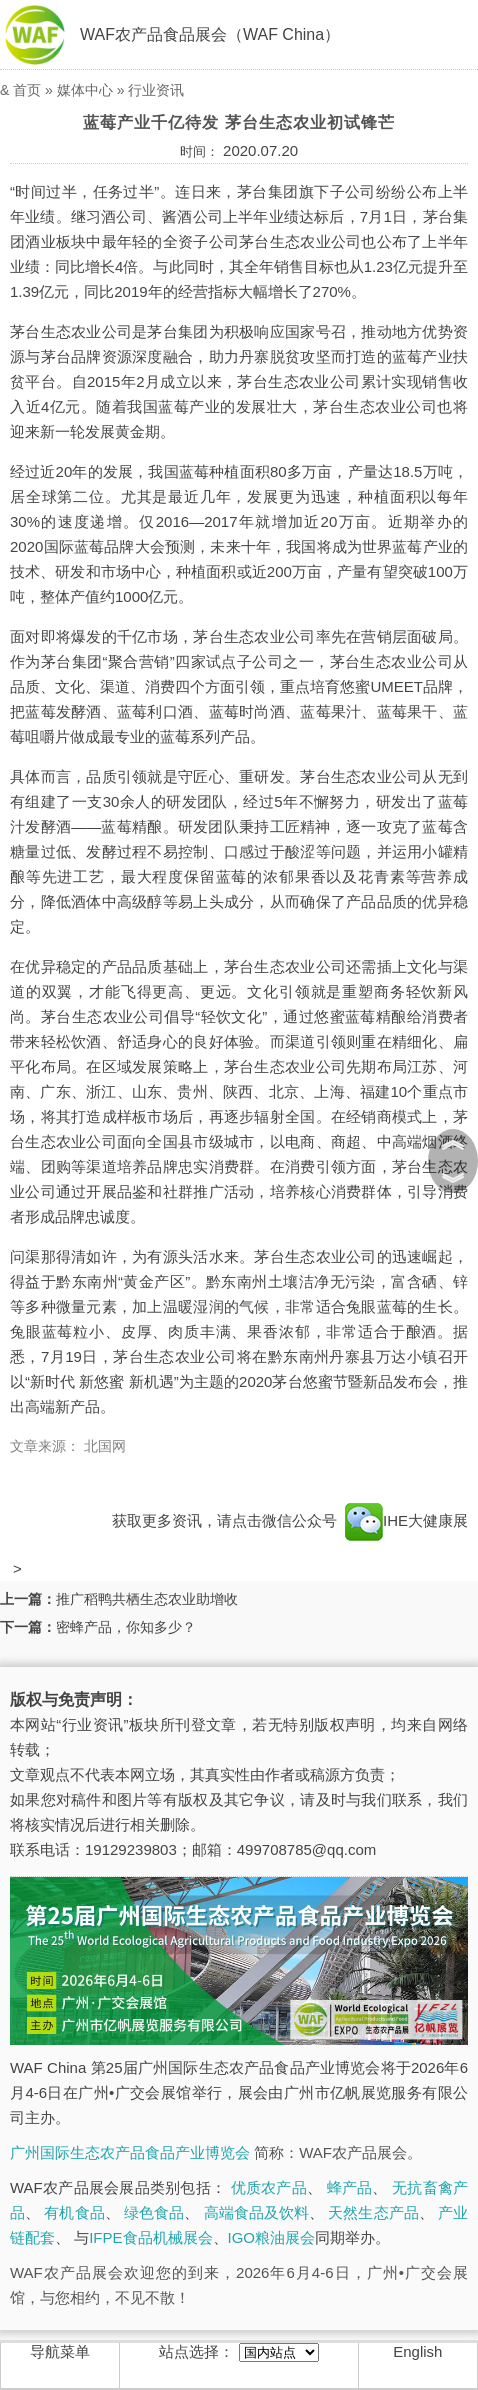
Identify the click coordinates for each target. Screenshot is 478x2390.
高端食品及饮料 (256, 2212)
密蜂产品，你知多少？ (126, 1627)
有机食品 (74, 2212)
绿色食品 (154, 2212)
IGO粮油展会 (272, 2237)
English (417, 2351)
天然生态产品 (373, 2212)
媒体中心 (85, 90)
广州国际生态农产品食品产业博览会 (130, 2152)
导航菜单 (60, 2351)
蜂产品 (350, 2187)
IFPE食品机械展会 (150, 2237)
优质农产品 (269, 2187)
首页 (27, 90)
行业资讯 (156, 90)
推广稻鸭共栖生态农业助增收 (147, 1599)
